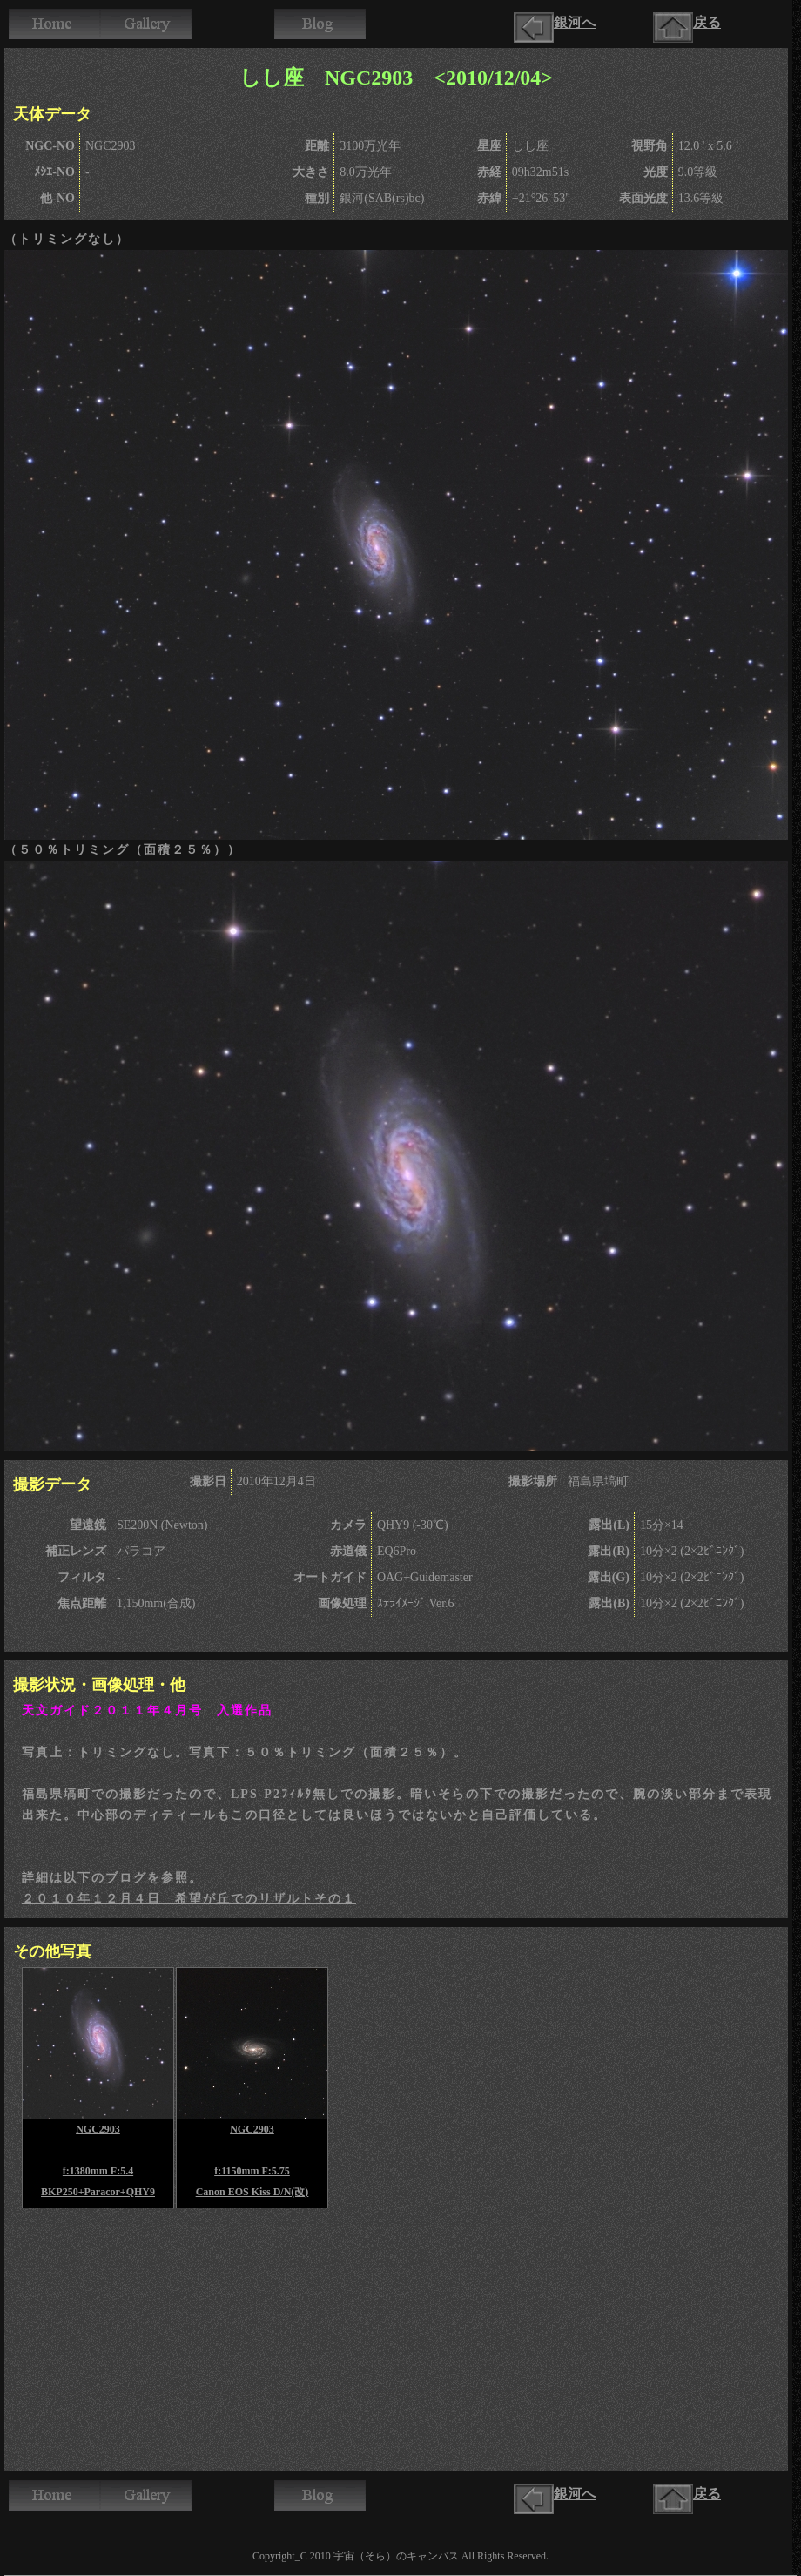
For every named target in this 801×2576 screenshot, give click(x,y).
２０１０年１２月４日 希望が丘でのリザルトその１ (189, 1898)
